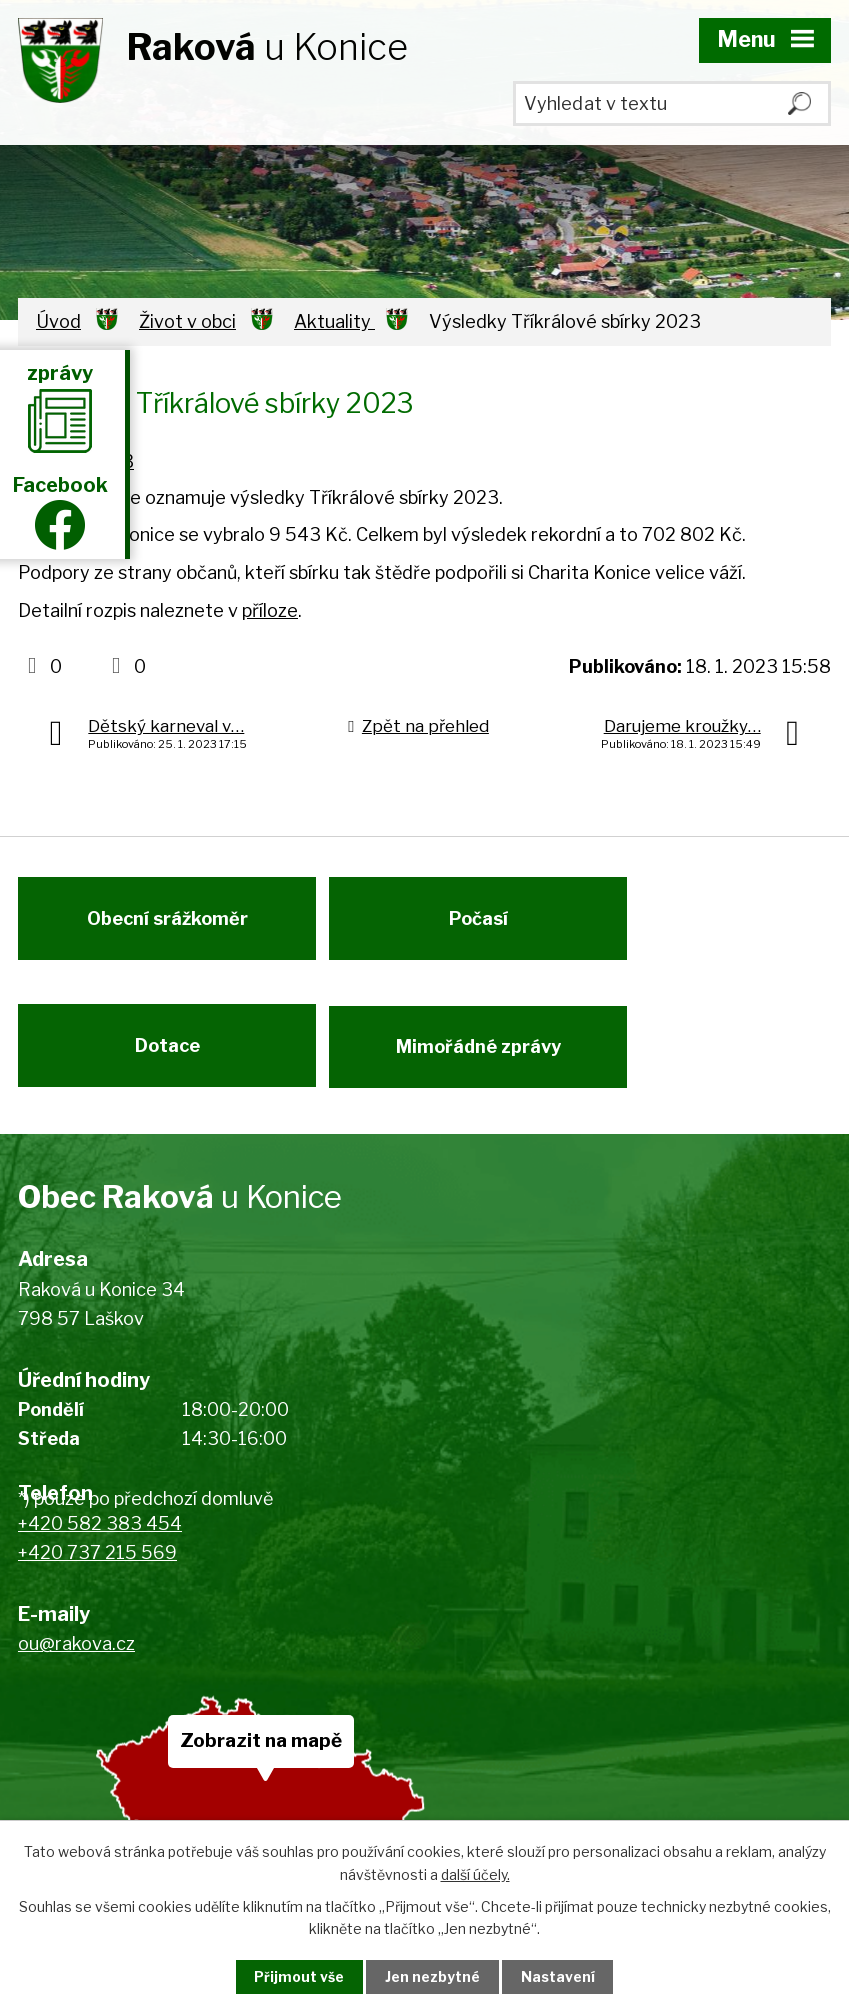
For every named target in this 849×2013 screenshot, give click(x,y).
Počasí (483, 923)
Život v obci (187, 321)
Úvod (58, 321)
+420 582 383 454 (100, 1537)
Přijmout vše (295, 1976)
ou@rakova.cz (76, 1658)
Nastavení (562, 1976)
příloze (270, 610)
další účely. (475, 1873)
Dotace (167, 1056)
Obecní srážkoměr (167, 923)
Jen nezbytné (432, 1976)
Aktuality (334, 321)
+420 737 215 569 (97, 1566)
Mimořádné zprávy (483, 1056)
